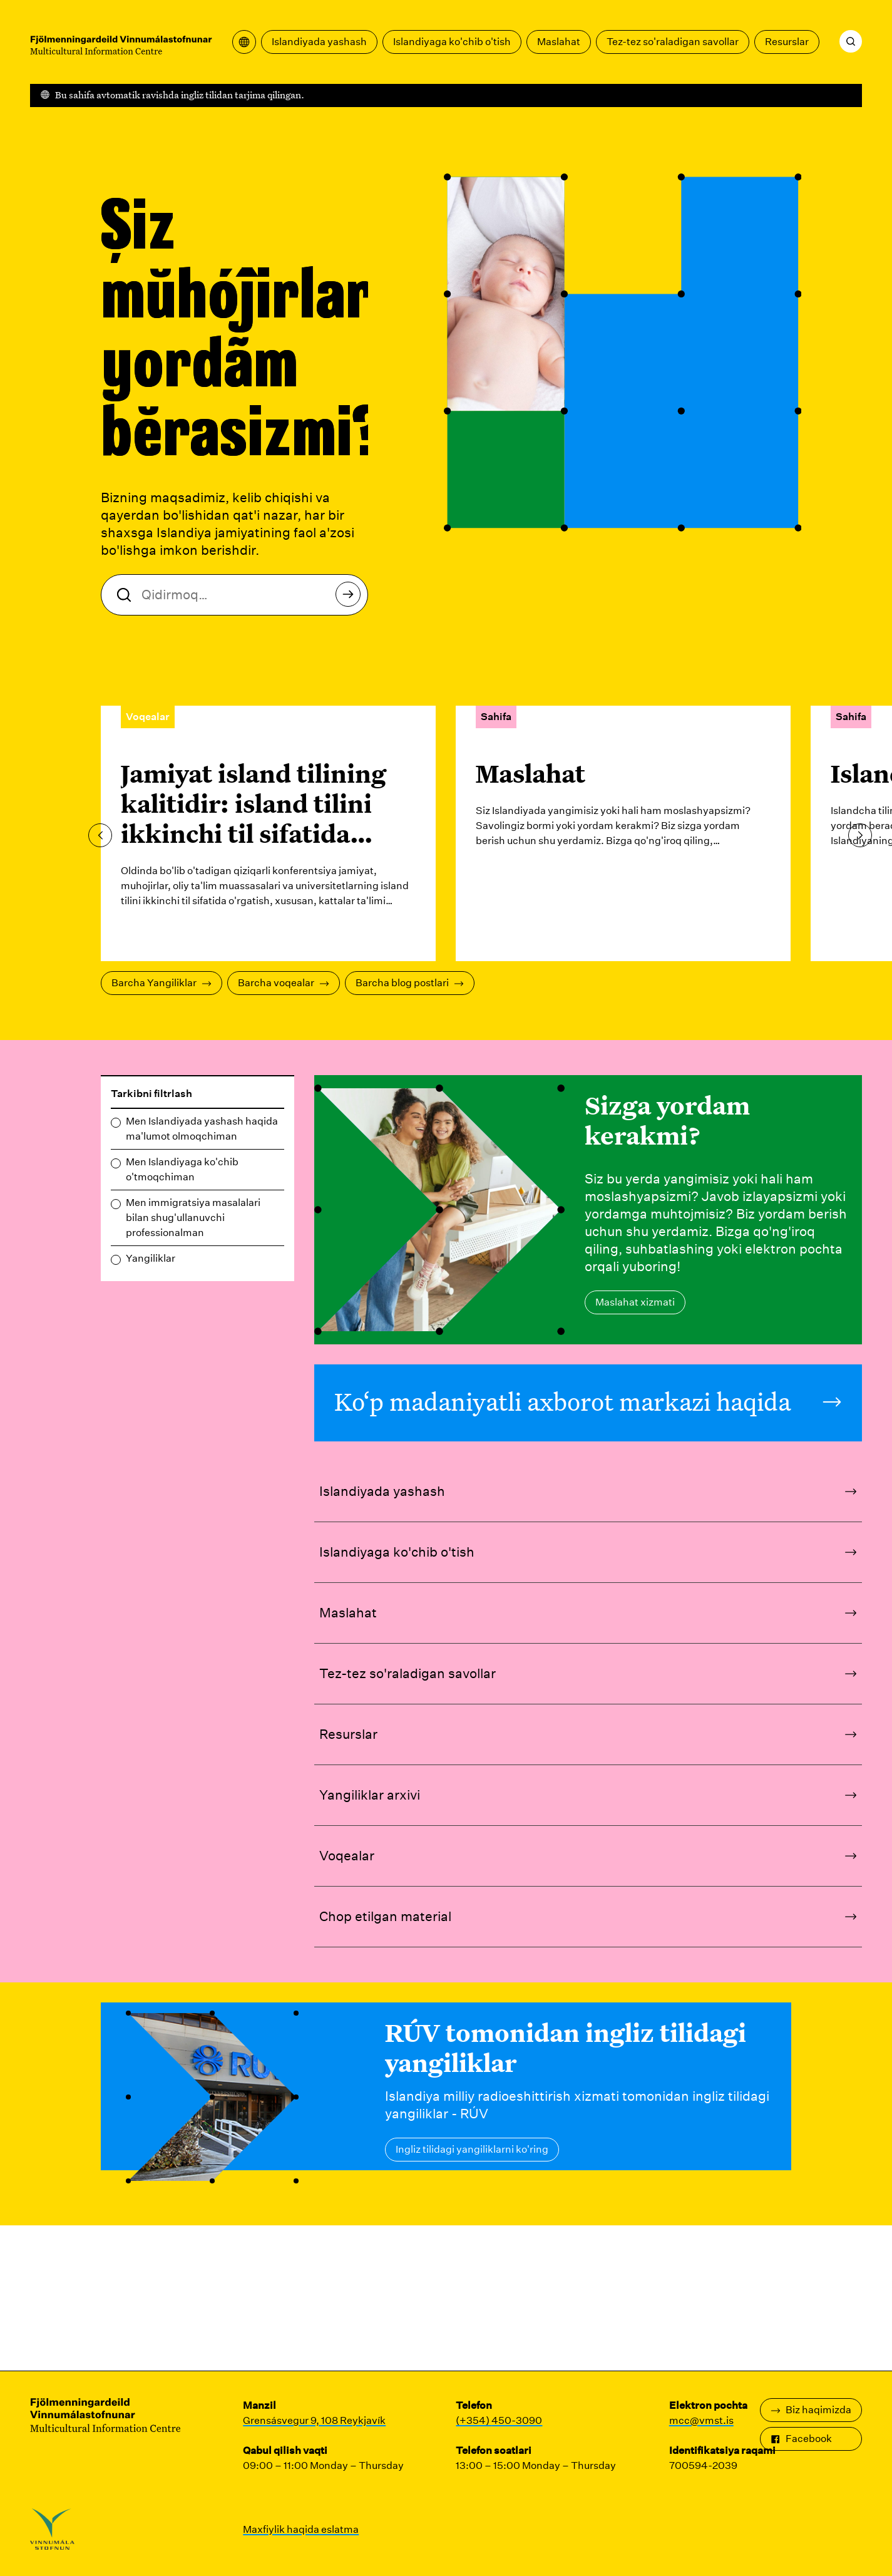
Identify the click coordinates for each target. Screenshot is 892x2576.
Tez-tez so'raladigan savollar (673, 42)
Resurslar (787, 42)
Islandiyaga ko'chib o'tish (452, 42)
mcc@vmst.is (701, 2420)
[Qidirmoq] (850, 41)
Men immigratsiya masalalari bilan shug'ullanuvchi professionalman (193, 1218)
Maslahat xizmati (635, 1302)
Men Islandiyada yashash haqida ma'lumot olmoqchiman (202, 1128)
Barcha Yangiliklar (161, 983)
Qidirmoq (351, 598)
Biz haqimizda (811, 2410)
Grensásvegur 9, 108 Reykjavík (314, 2420)
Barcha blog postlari (410, 983)
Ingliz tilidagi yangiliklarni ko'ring (472, 2149)
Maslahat (558, 42)
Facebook (801, 2439)
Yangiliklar (150, 1258)
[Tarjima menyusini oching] (244, 42)
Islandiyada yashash (319, 42)
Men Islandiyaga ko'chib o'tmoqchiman (182, 1169)
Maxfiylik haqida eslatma (301, 2529)
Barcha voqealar (283, 983)
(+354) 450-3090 (499, 2420)
